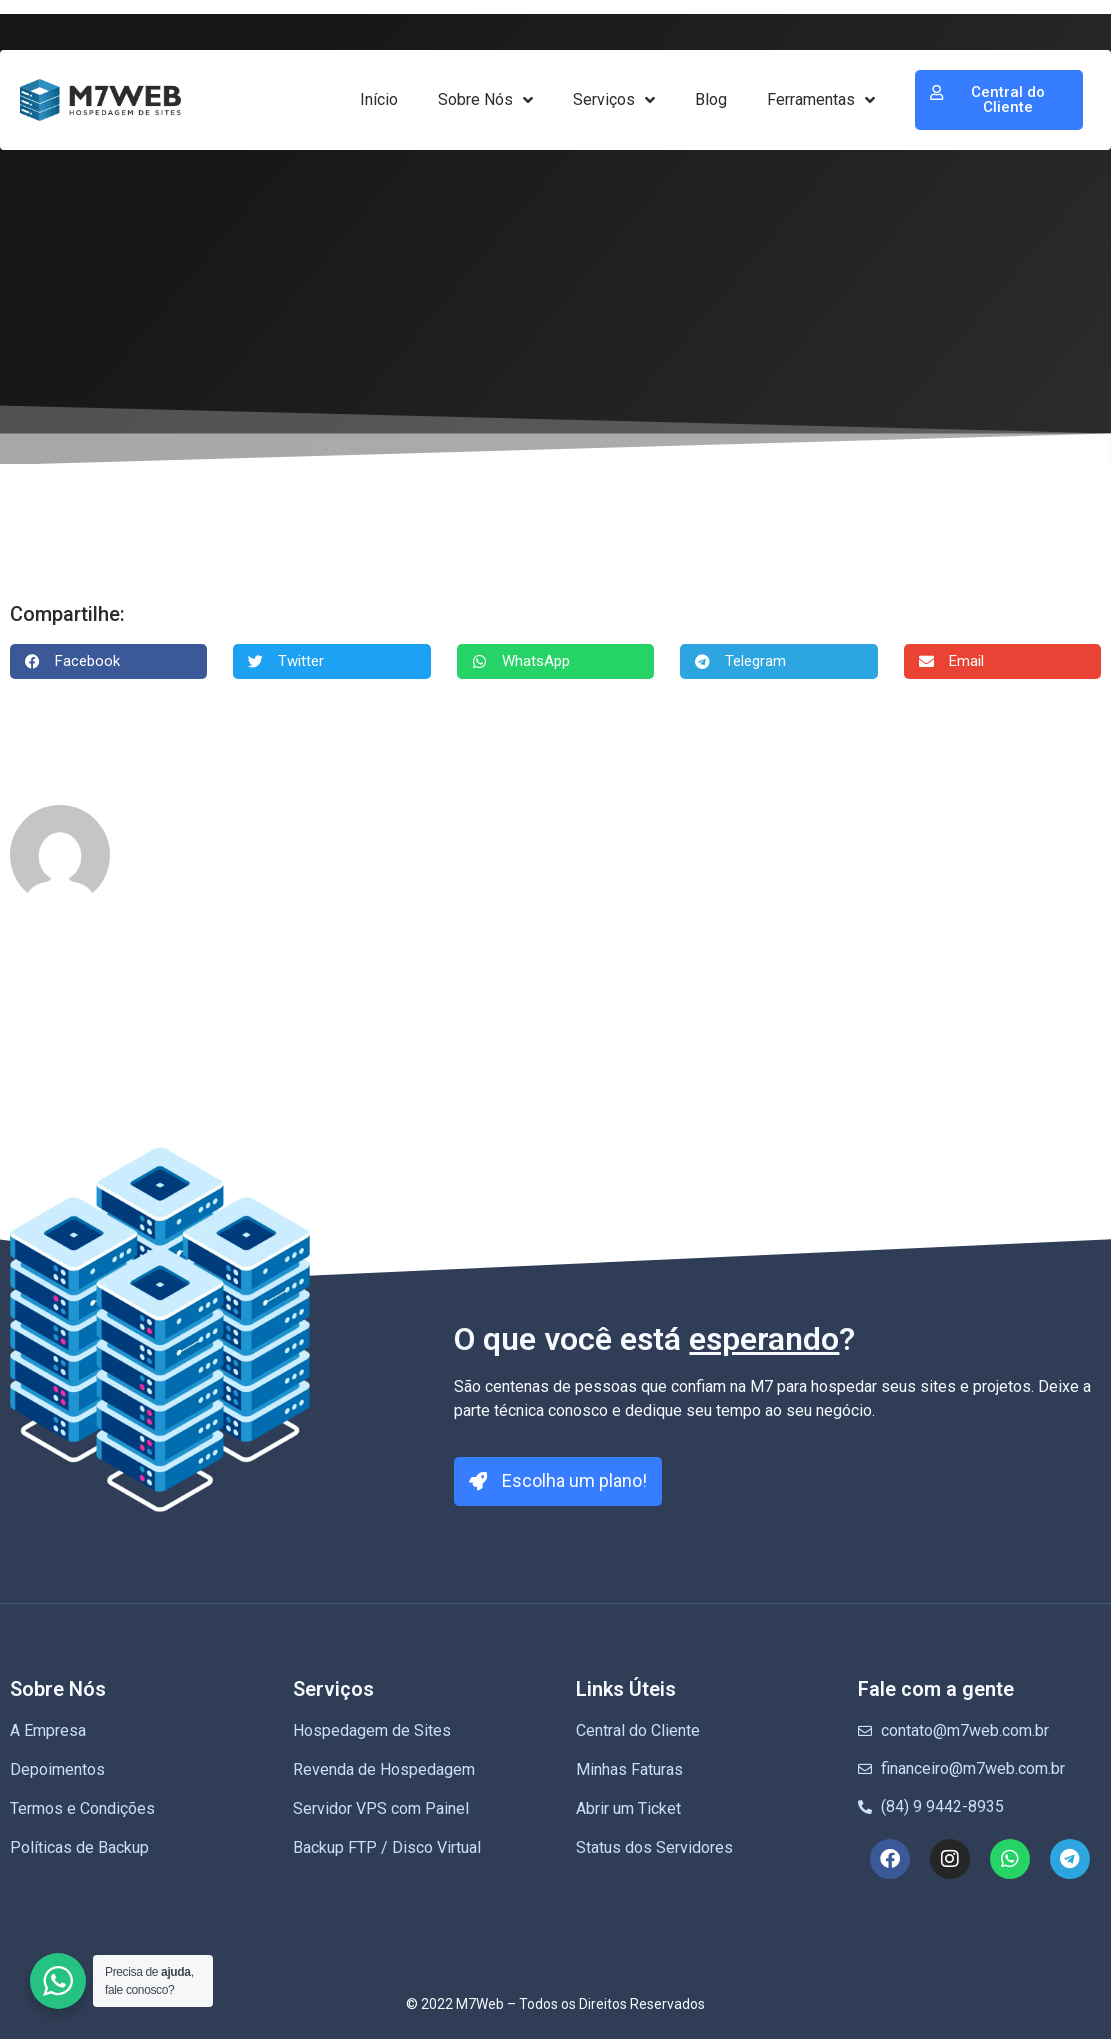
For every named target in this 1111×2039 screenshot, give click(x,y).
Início (379, 99)
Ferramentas (821, 100)
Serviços (614, 100)
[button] (108, 661)
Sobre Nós (485, 100)
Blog (711, 99)
